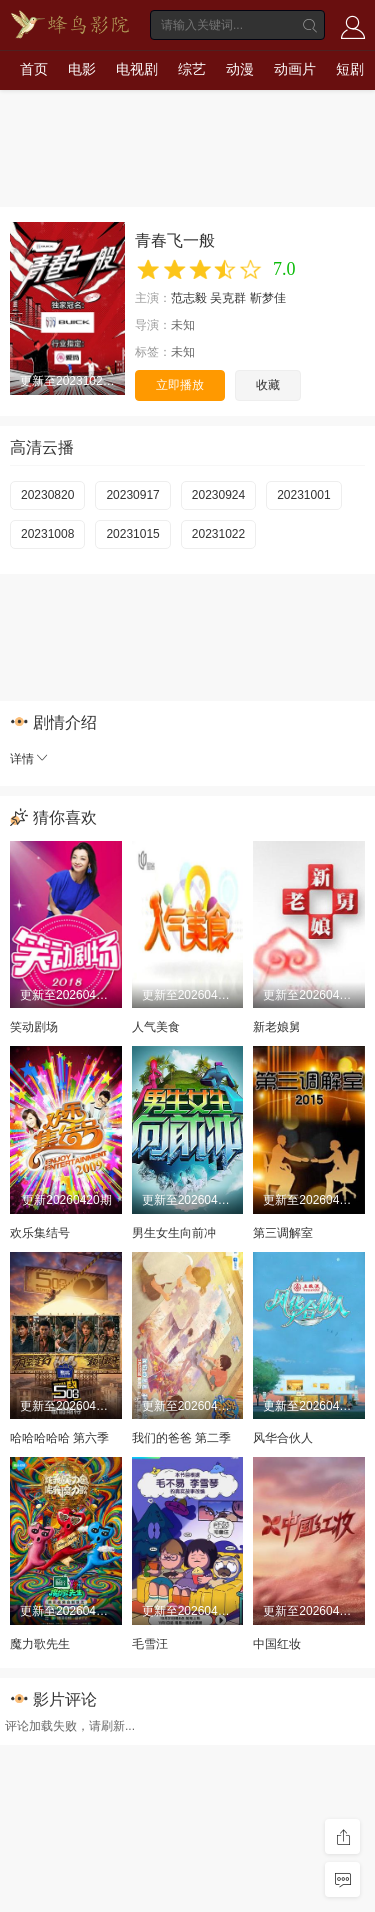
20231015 (132, 534)
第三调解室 (283, 1233)
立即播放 (180, 385)
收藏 (268, 385)
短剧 (350, 69)
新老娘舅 (277, 1027)
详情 (30, 759)
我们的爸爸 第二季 (181, 1438)
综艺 (192, 69)
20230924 (218, 495)
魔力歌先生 (40, 1644)
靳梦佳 (268, 298)
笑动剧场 (34, 1027)
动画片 (295, 69)
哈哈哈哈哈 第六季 (59, 1438)
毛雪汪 (150, 1644)
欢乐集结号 (40, 1233)
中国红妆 (277, 1644)
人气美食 (156, 1027)
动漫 (240, 69)
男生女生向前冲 (174, 1233)
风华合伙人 (283, 1438)
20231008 (47, 534)
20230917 (132, 495)
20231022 (218, 534)
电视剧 (137, 69)
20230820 (47, 495)
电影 (82, 69)
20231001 (303, 495)
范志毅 (189, 298)
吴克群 (228, 298)
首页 (34, 69)
